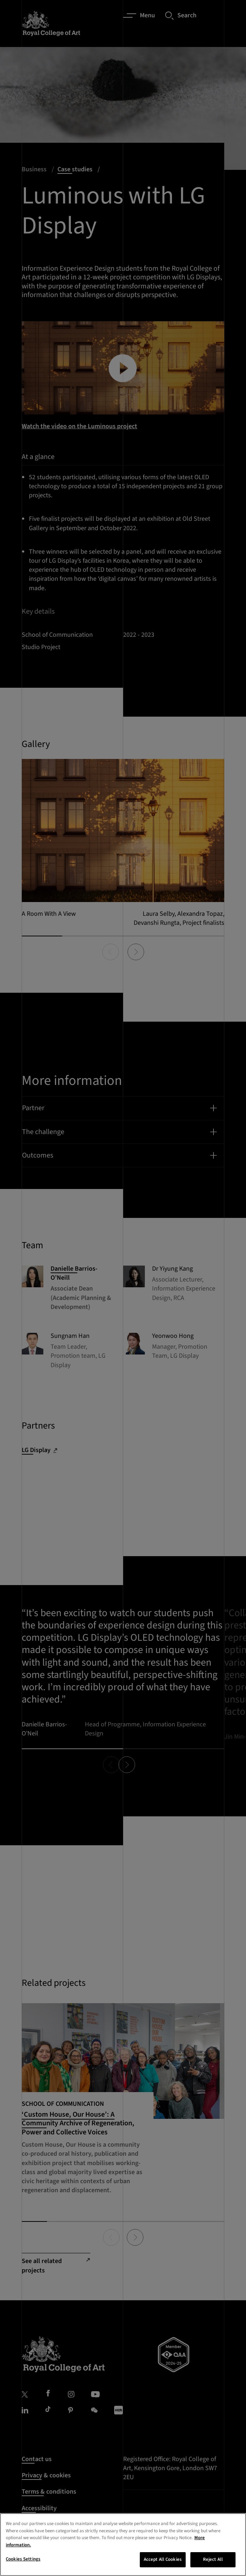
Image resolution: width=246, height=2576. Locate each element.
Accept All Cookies (163, 2559)
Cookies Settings (23, 2559)
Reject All (213, 2559)
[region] (123, 2544)
